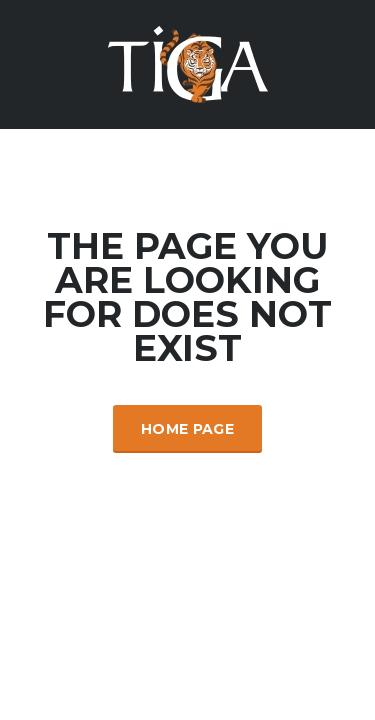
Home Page (187, 429)
